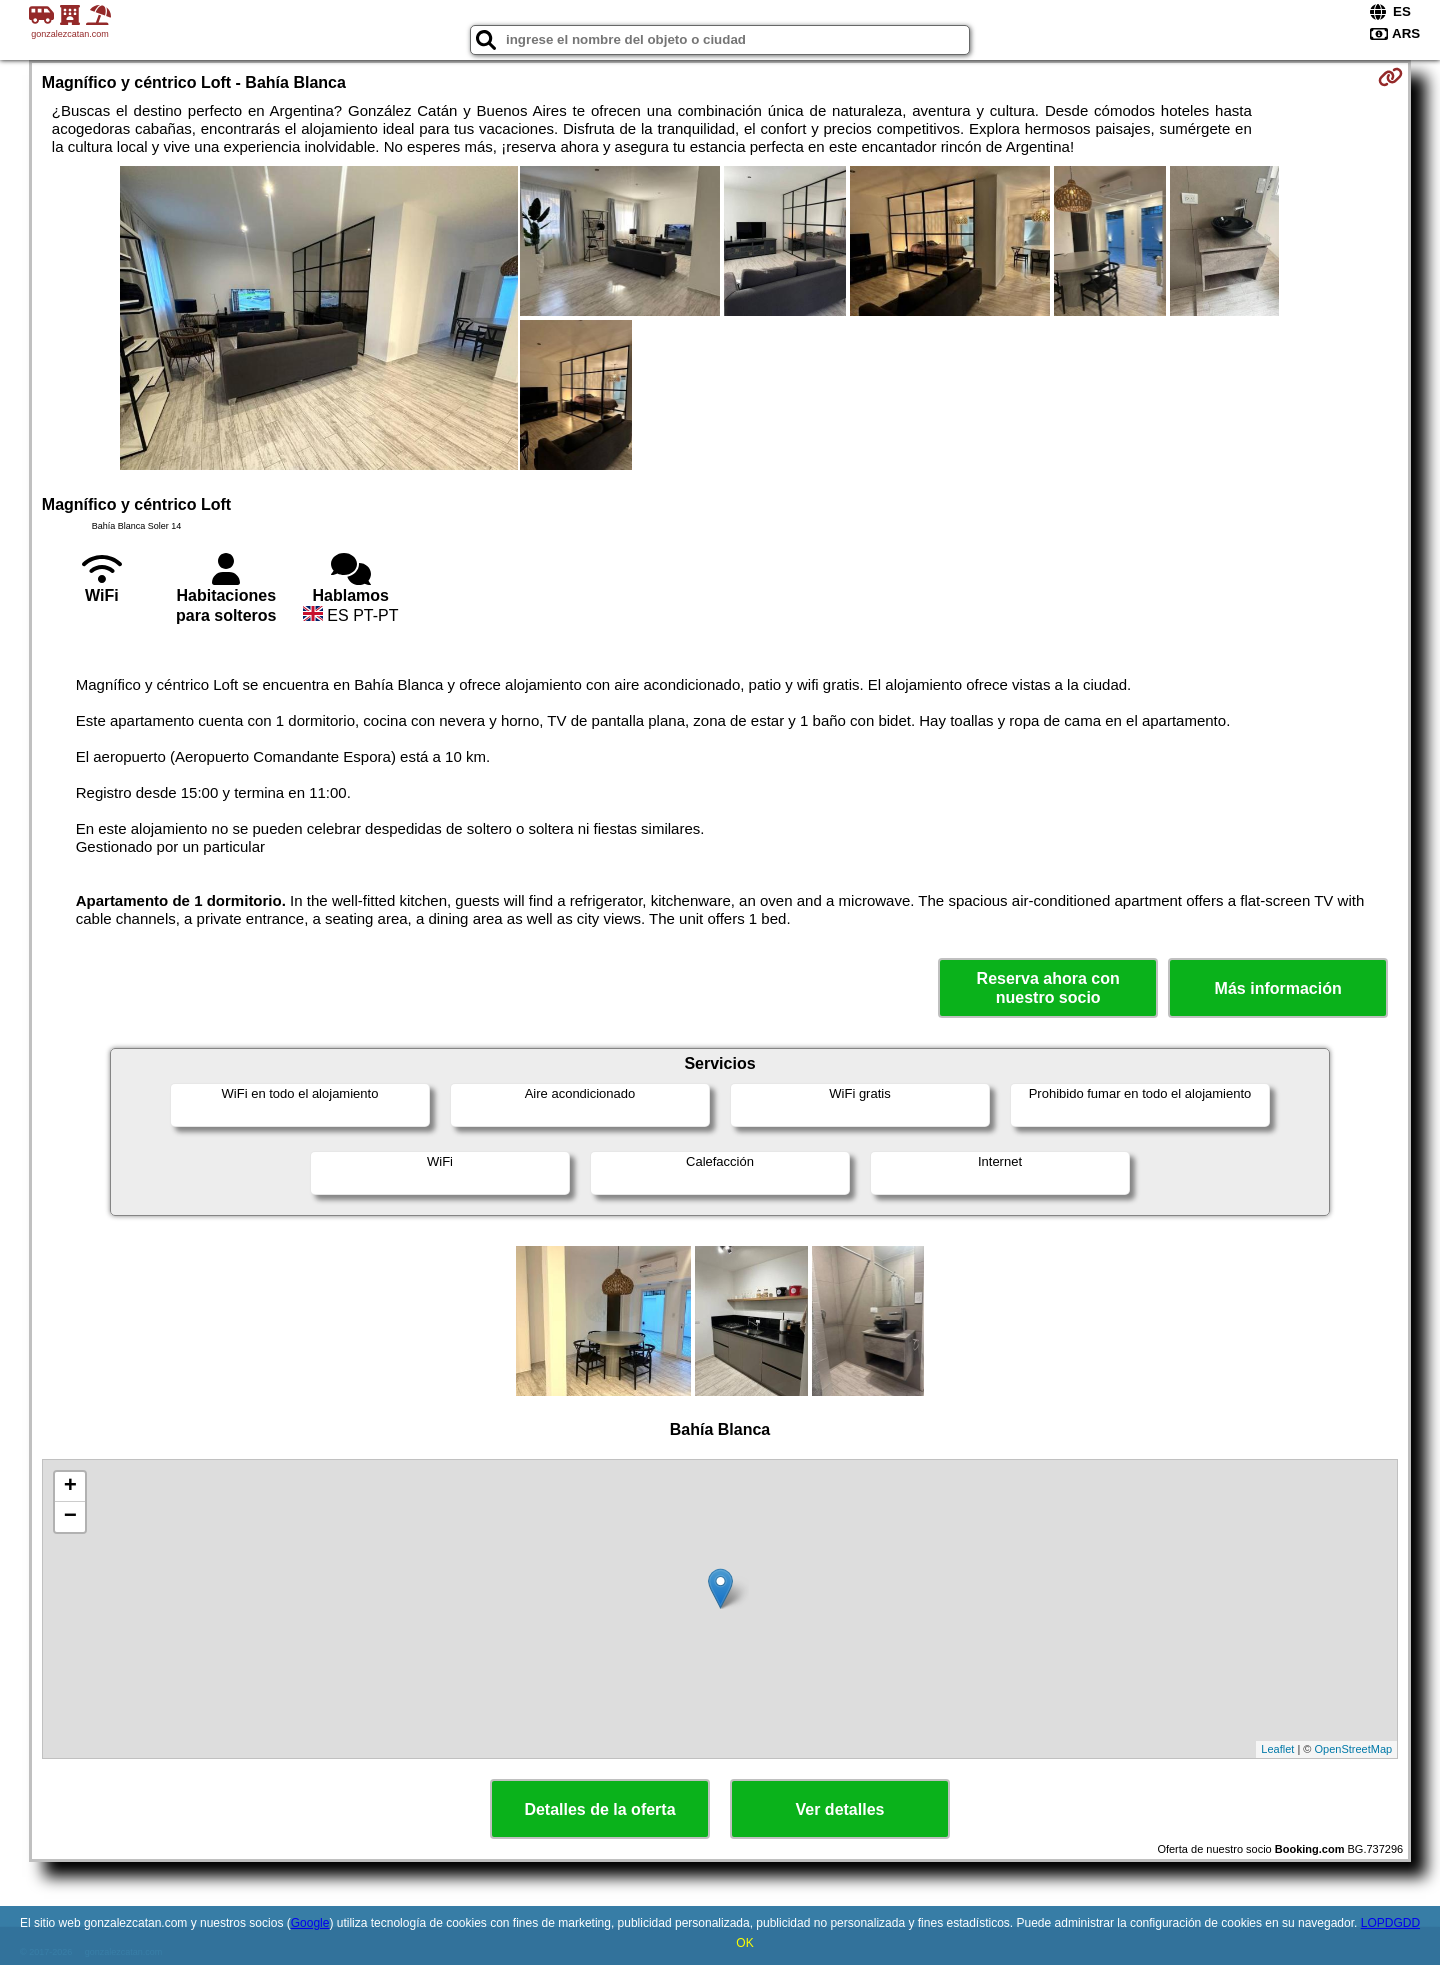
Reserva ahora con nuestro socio (1048, 988)
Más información (1278, 988)
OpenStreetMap (1354, 1749)
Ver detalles (840, 1809)
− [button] (70, 1517)
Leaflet (1277, 1749)
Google (310, 1923)
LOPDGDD (1390, 1923)
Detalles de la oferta (599, 1809)
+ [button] (70, 1487)
